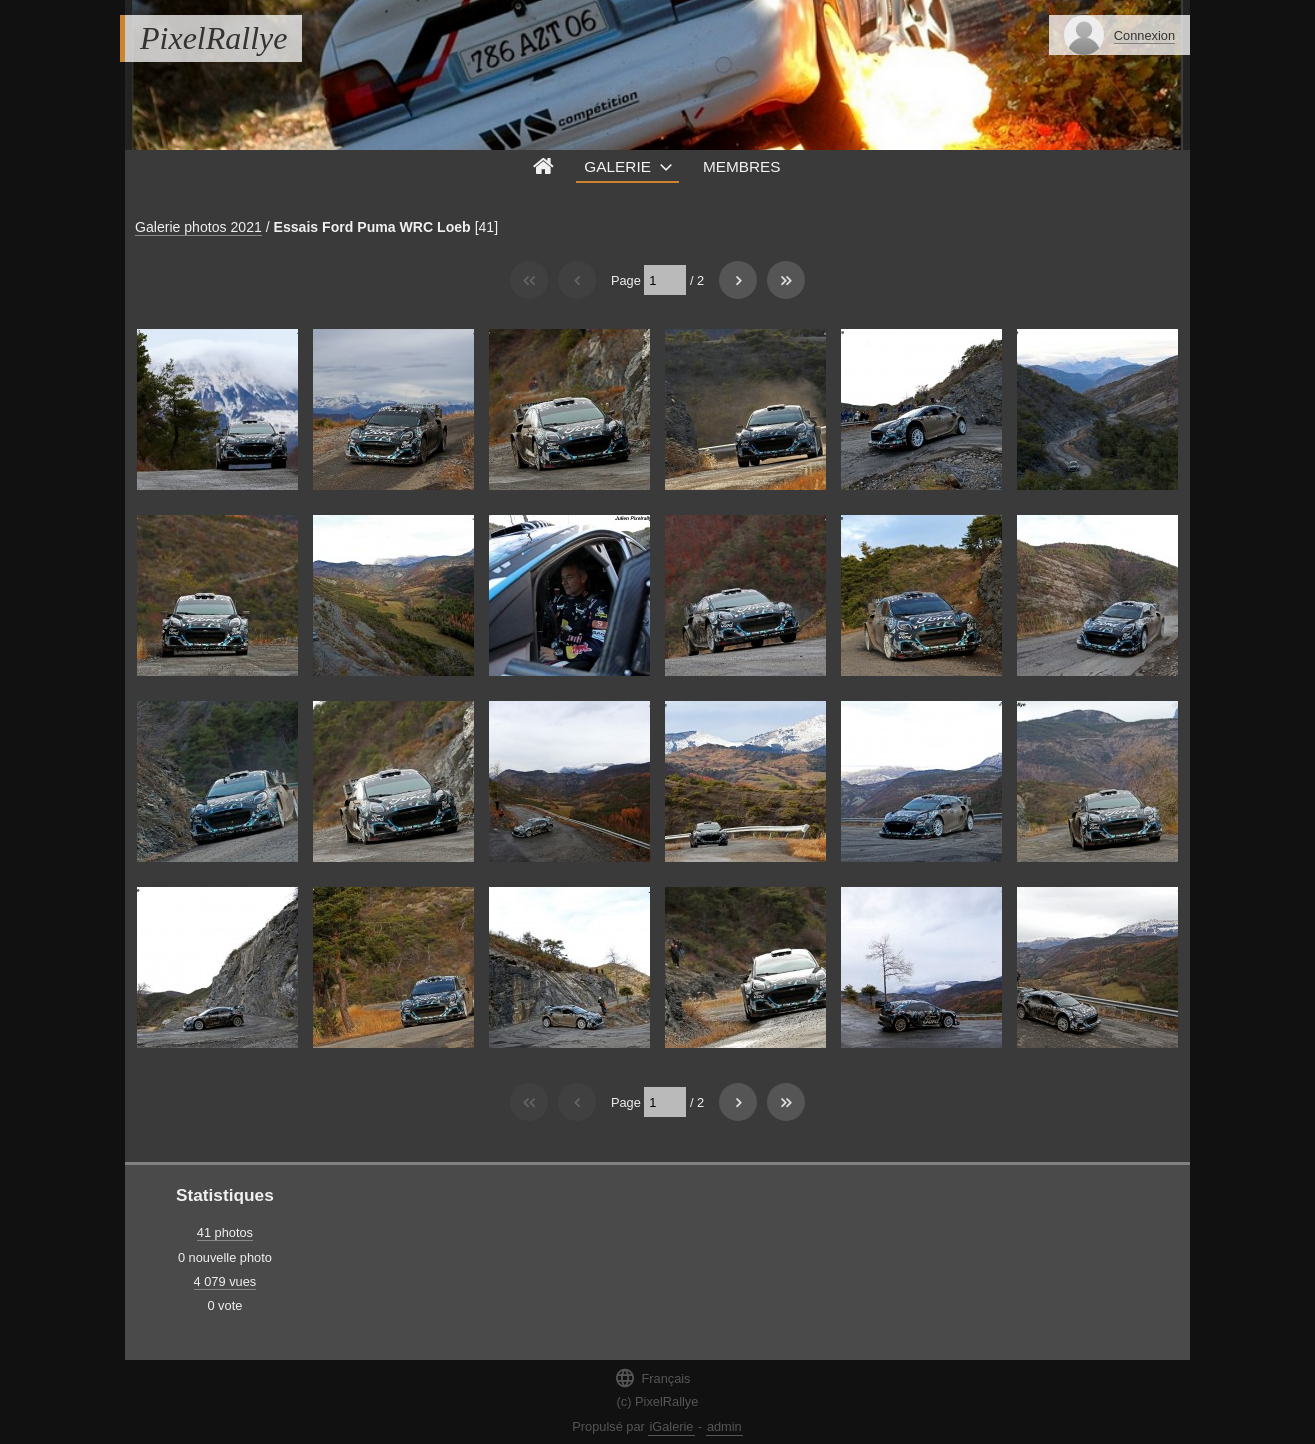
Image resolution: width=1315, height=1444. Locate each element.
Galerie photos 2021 (198, 227)
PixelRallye (213, 38)
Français (652, 1377)
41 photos (225, 1232)
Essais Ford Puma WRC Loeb (372, 227)
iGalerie (671, 1426)
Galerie (617, 166)
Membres (742, 166)
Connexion (1144, 35)
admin (724, 1426)
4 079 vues (225, 1281)
